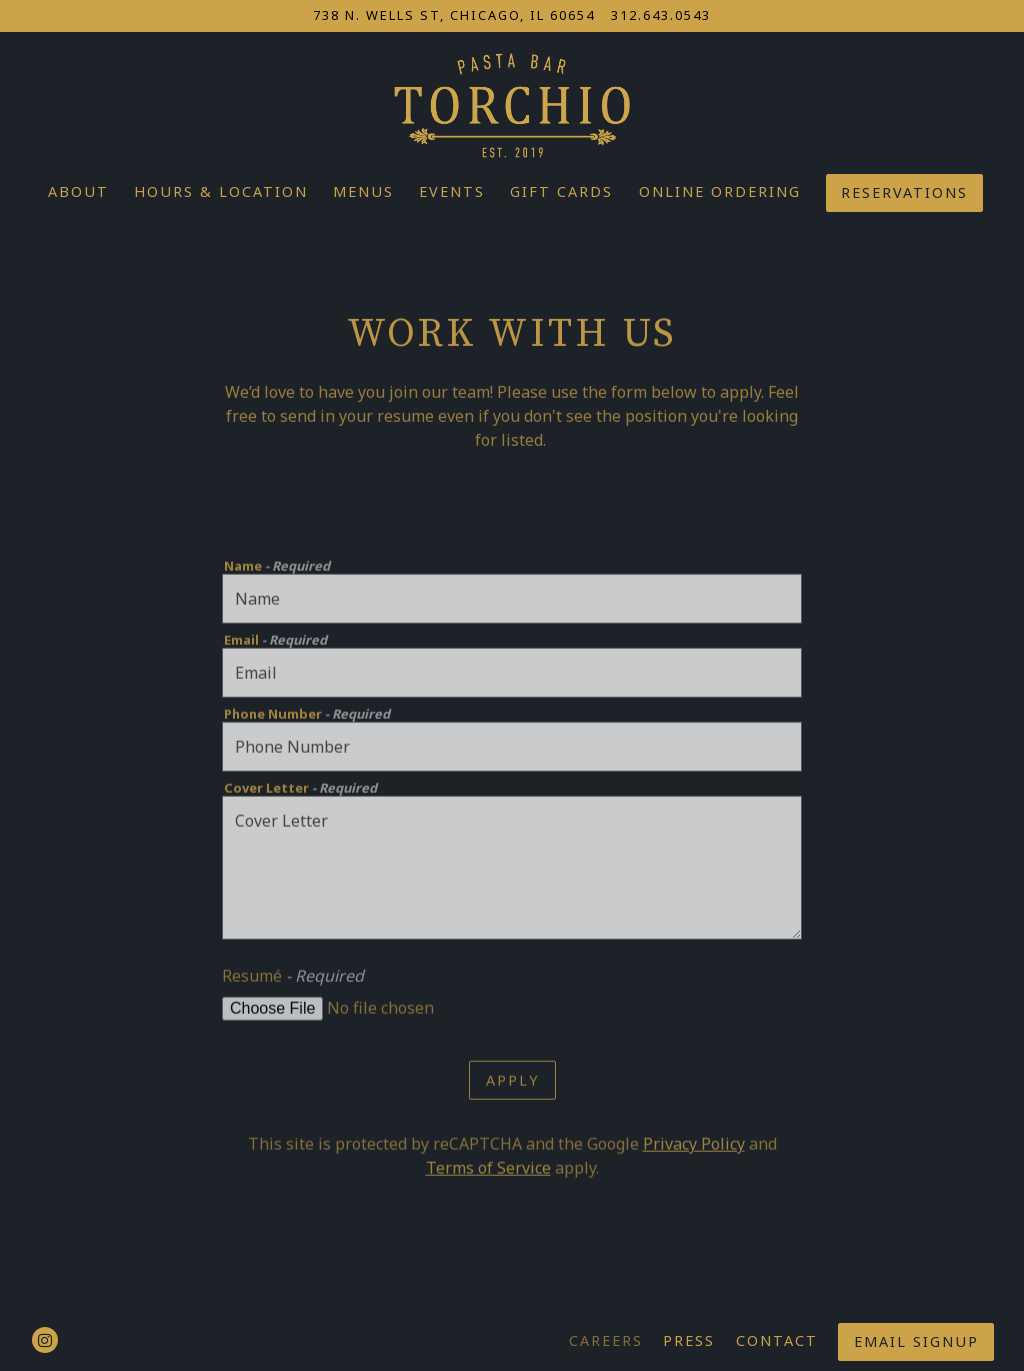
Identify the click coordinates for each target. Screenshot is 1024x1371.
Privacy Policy (694, 1147)
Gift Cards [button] (561, 191)
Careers (606, 1340)
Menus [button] (363, 191)
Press (689, 1340)
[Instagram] (45, 1340)
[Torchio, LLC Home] (512, 103)
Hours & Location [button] (221, 191)
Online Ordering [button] (720, 191)
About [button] (78, 191)
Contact (777, 1340)
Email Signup (916, 1341)
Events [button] (452, 191)
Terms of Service (488, 1171)
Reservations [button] (904, 192)
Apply (512, 1082)
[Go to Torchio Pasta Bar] (454, 15)
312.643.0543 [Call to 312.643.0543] (661, 15)
